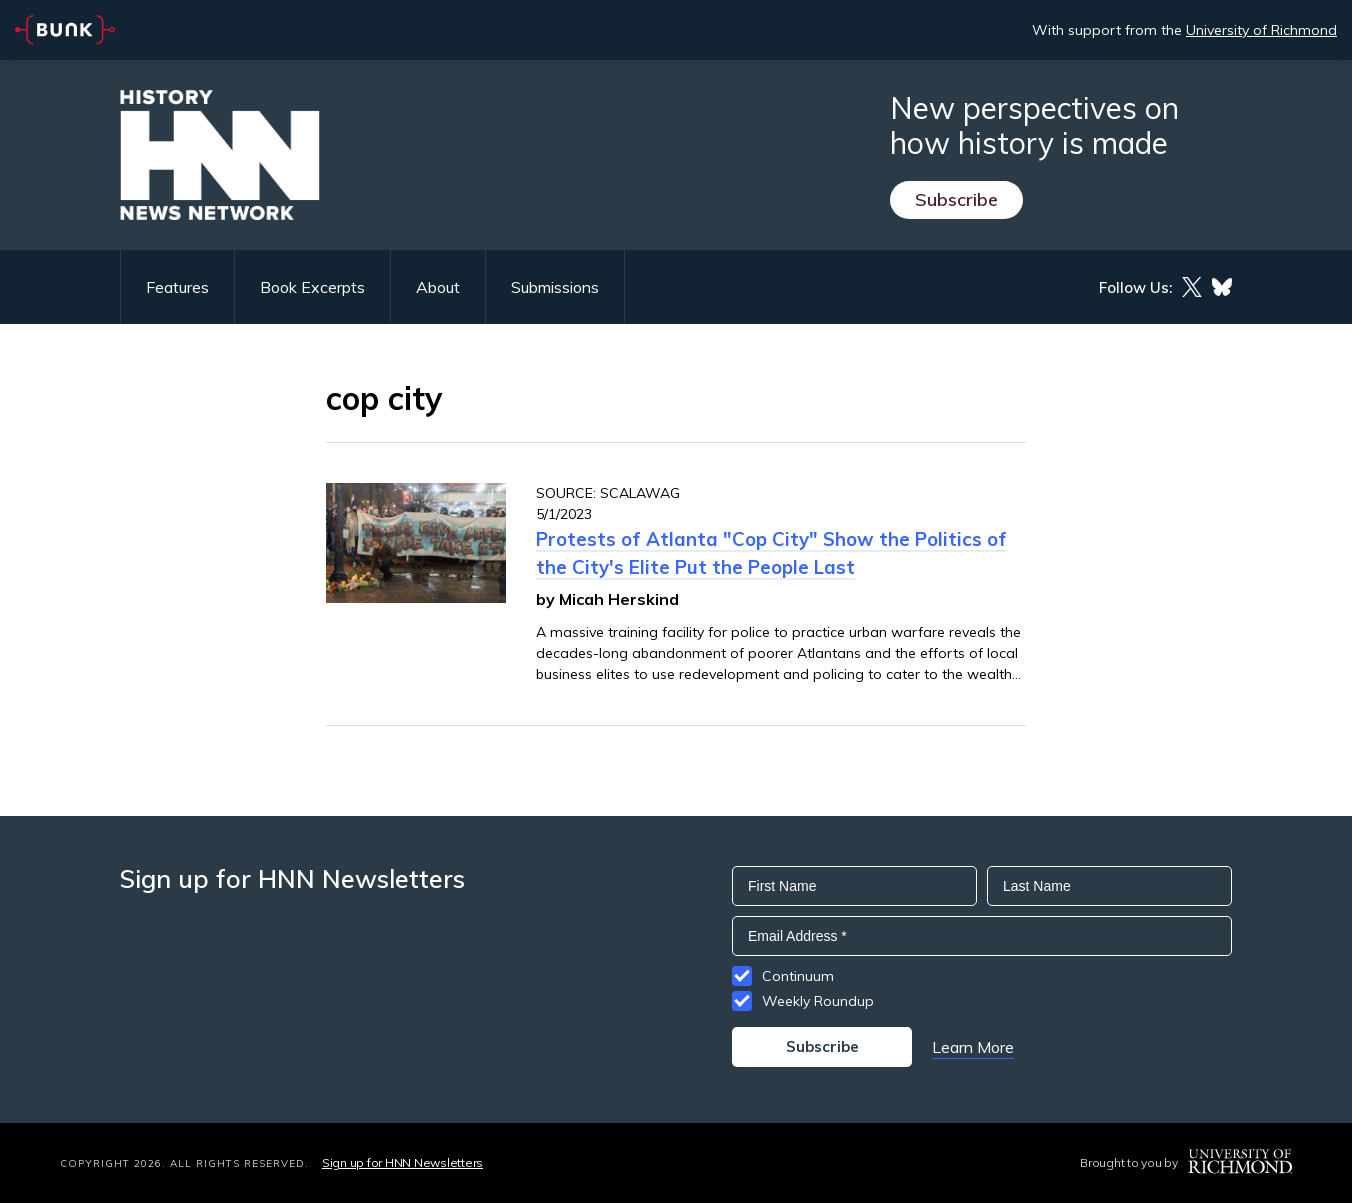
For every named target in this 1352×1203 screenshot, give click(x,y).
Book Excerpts (312, 287)
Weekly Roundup (818, 1001)
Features (177, 287)
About (438, 287)
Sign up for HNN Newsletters (402, 1162)
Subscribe (956, 199)
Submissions (555, 287)
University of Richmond (1261, 30)
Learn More (973, 1047)
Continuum (798, 976)
